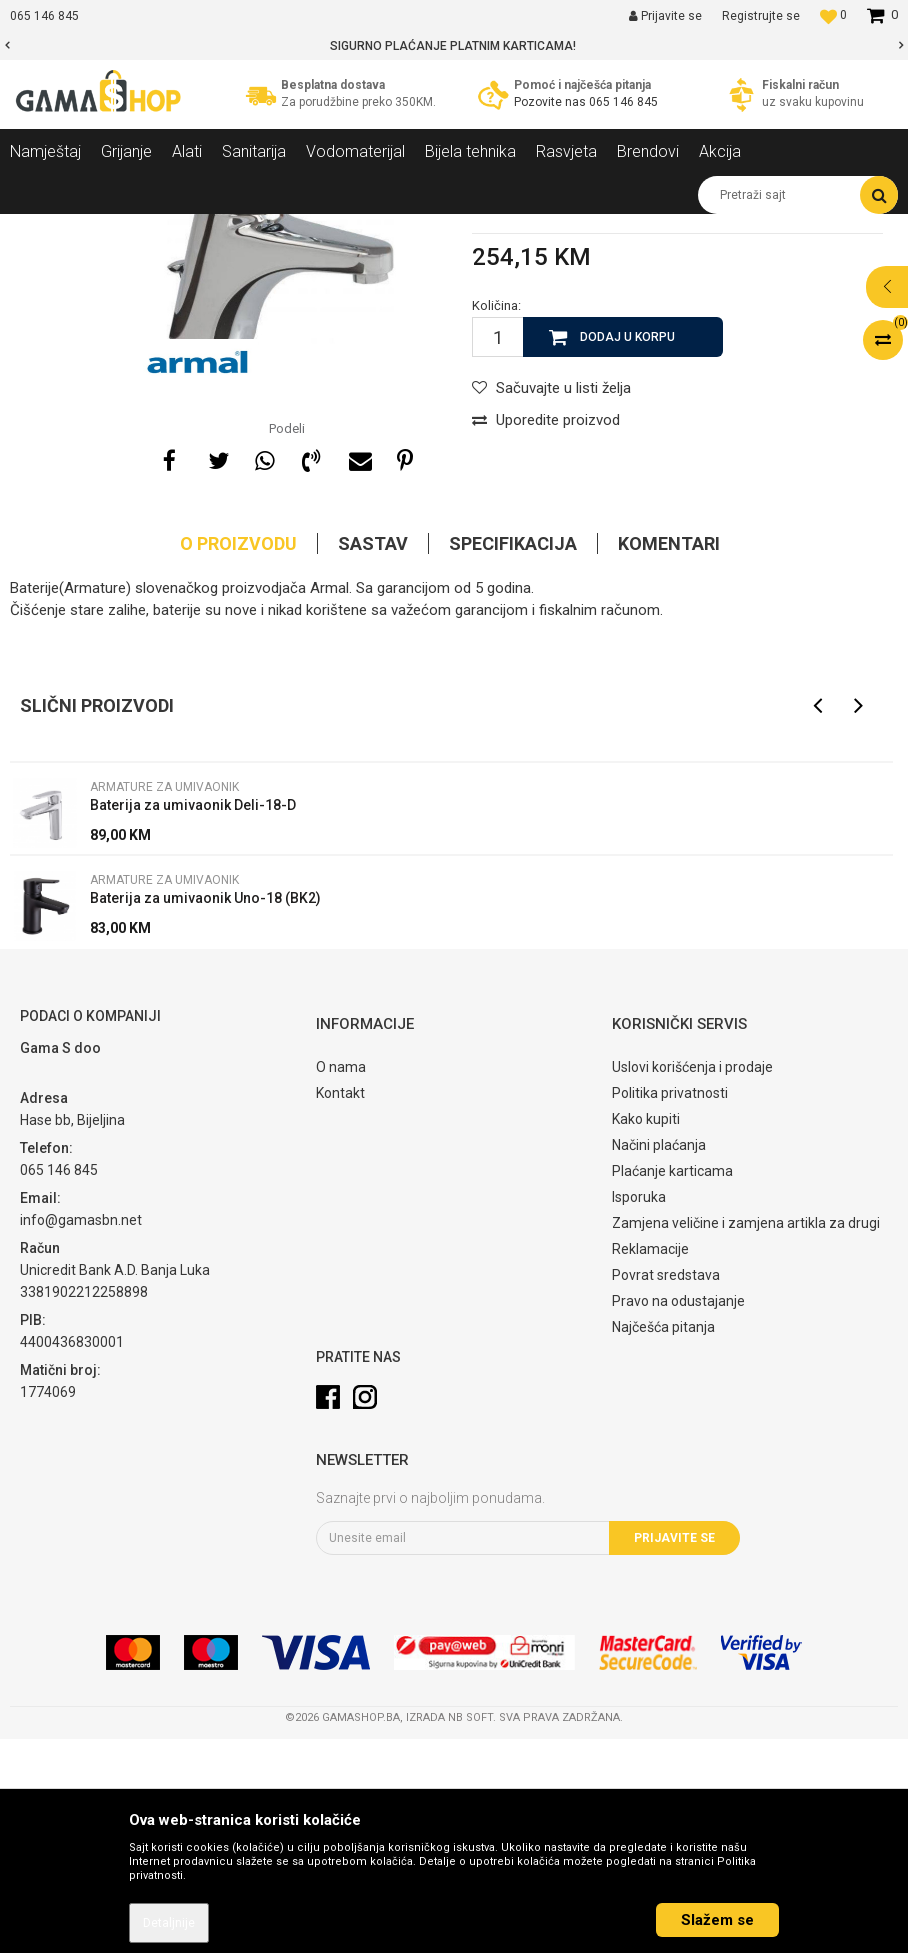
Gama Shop (41, 229)
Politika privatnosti (670, 1307)
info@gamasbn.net (81, 1434)
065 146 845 (623, 102)
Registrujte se (761, 16)
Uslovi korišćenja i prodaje (692, 1281)
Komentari (669, 757)
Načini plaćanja (659, 1359)
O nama (341, 1281)
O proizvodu (238, 757)
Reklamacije (650, 1463)
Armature (262, 229)
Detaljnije (169, 1923)
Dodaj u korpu (627, 551)
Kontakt (340, 1307)
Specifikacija (513, 757)
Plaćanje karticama (672, 1385)
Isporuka (639, 1411)
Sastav (373, 757)
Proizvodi (118, 229)
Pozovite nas (551, 102)
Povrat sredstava (666, 1489)
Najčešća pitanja (663, 1541)
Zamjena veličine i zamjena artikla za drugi (746, 1437)
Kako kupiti (646, 1333)
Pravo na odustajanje (678, 1515)
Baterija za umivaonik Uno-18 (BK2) (205, 1112)
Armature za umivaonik (372, 229)
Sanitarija (190, 229)
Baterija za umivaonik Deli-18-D (193, 1019)
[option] (454, 46)
